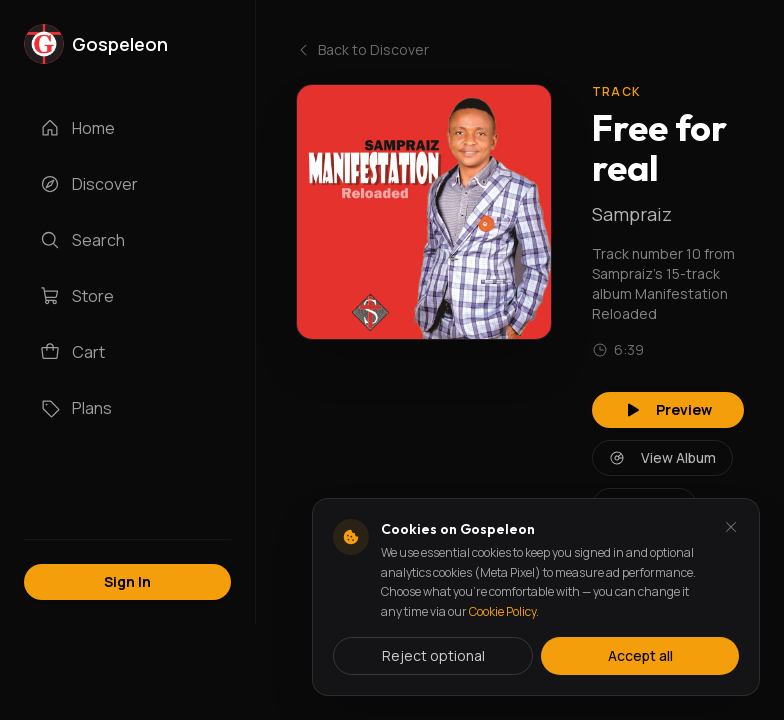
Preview (668, 409)
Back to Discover (362, 49)
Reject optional (433, 655)
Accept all (640, 655)
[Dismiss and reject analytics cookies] (731, 527)
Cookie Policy (502, 611)
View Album (662, 457)
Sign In (127, 581)
